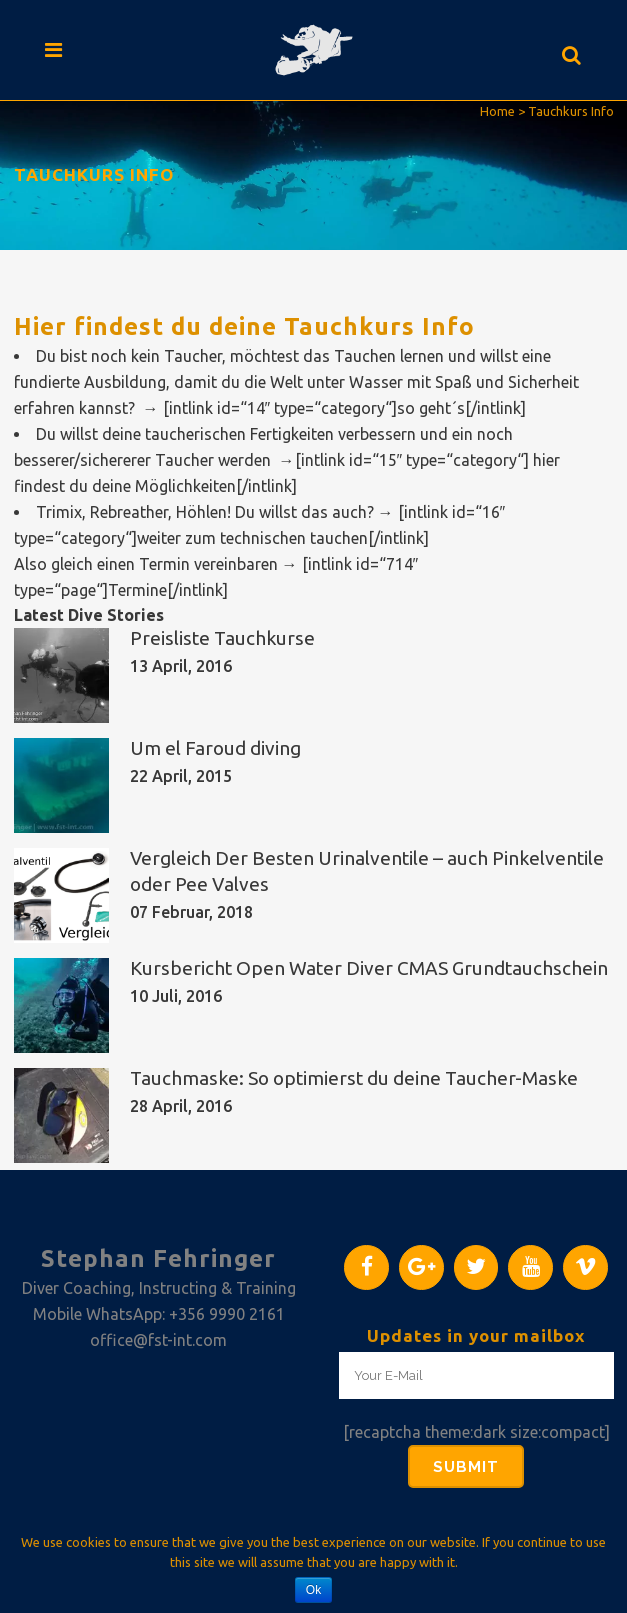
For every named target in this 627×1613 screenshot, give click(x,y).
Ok (313, 1590)
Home (497, 111)
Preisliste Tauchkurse (222, 638)
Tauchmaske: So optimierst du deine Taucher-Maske (354, 1078)
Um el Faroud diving (215, 748)
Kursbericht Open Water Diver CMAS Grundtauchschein (369, 968)
